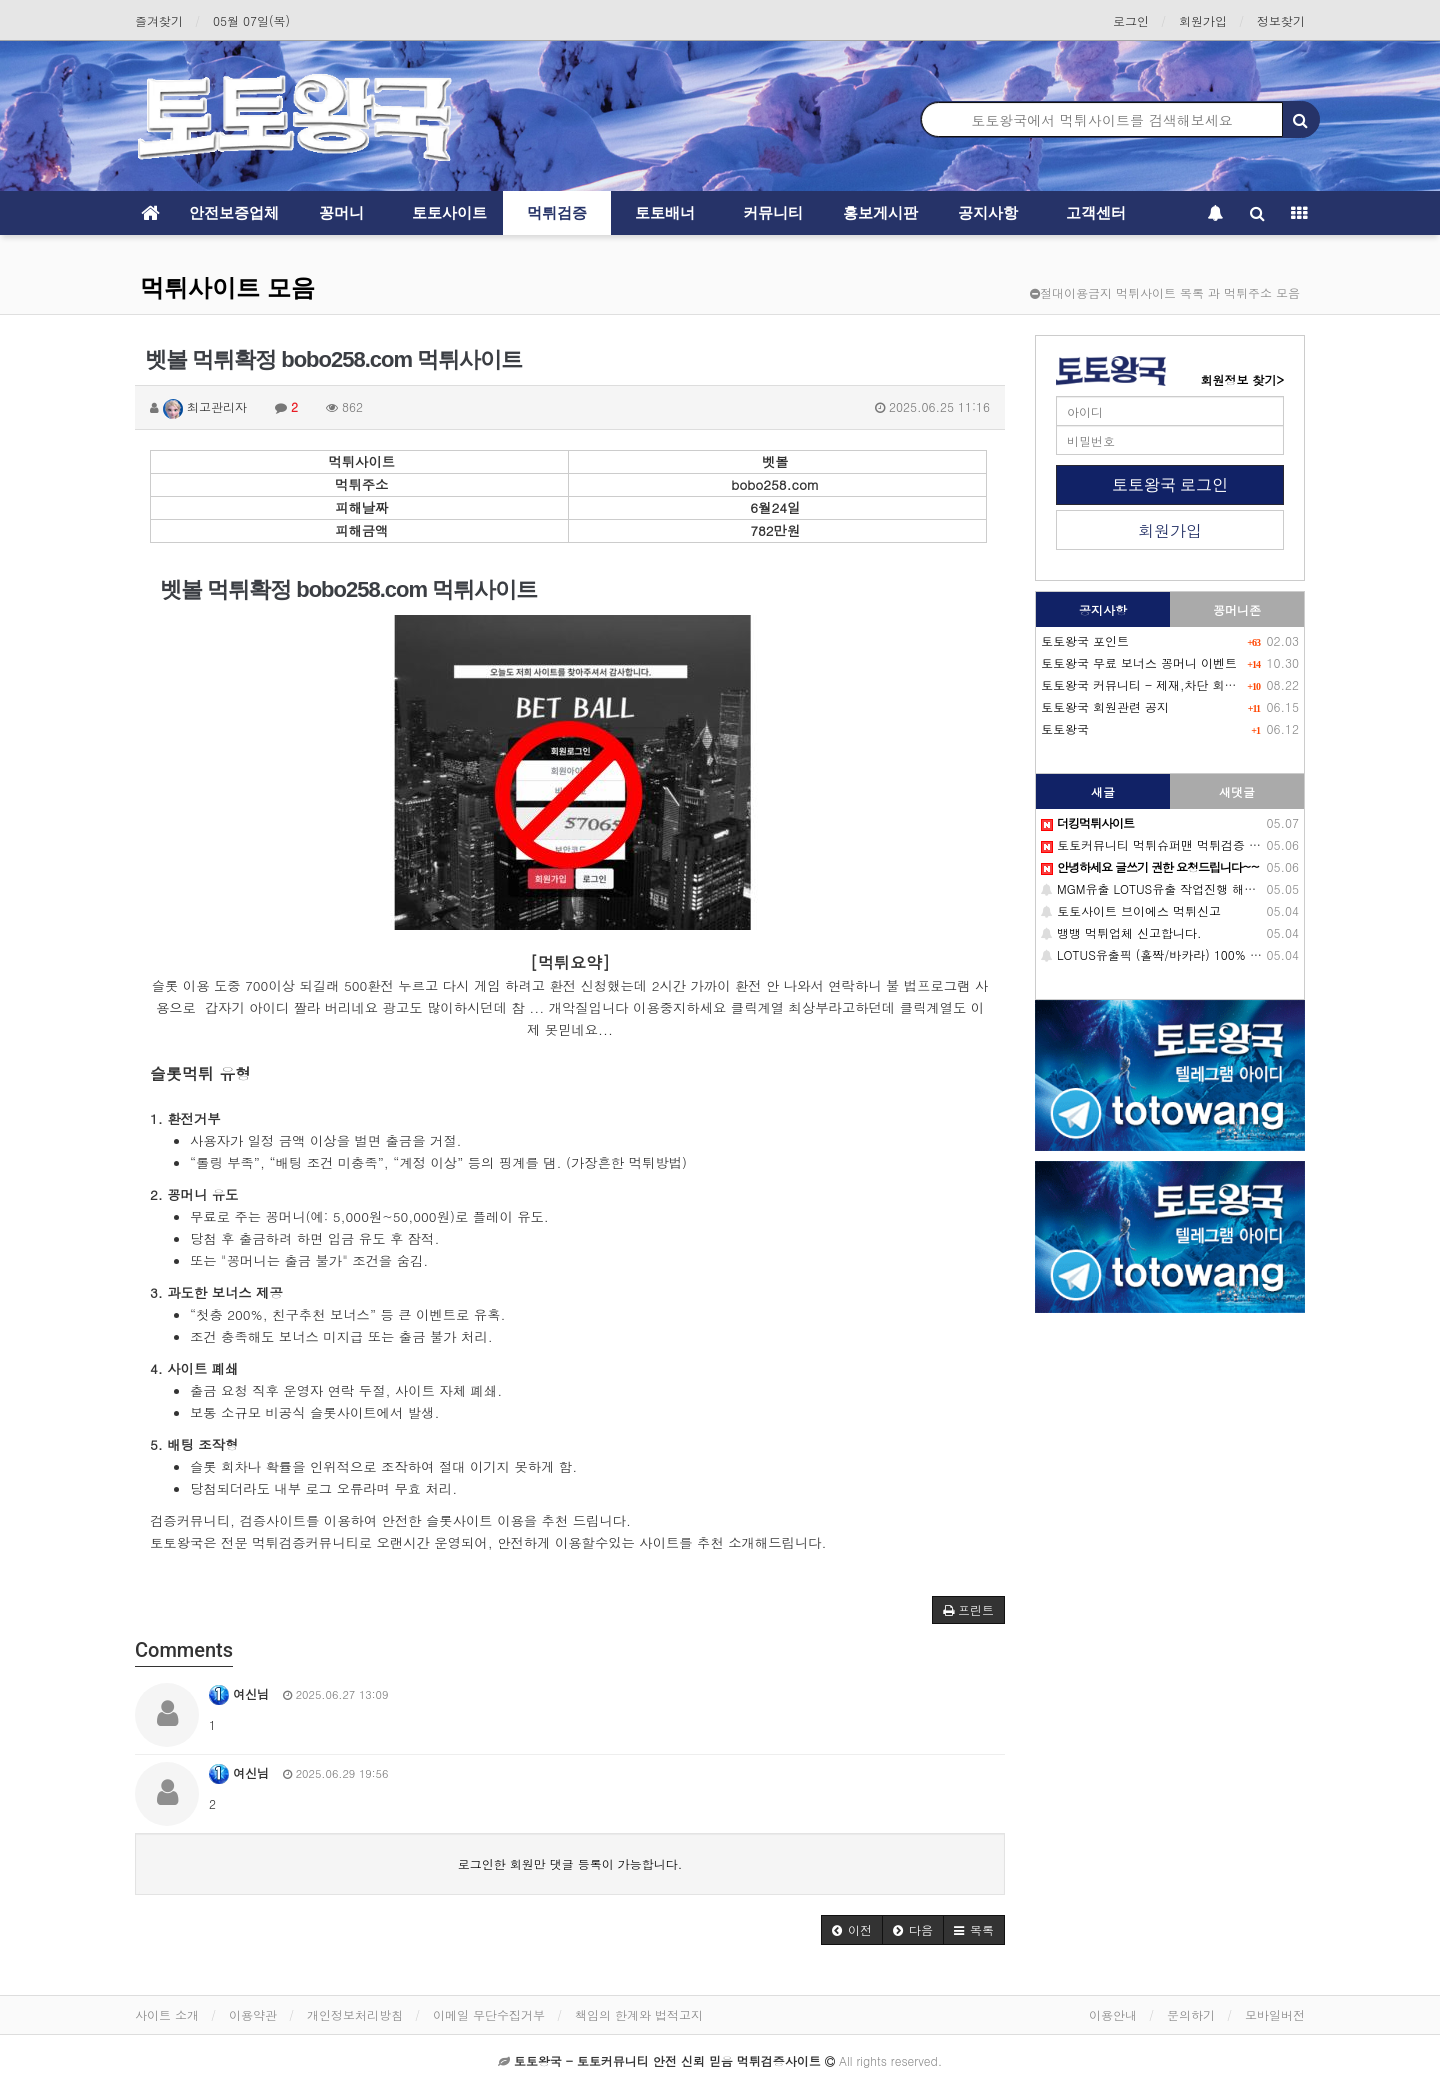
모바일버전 (1275, 2014)
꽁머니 (341, 212)
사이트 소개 (167, 2014)
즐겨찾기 (159, 20)
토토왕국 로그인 (1170, 484)
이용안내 (1113, 2014)
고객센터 (1096, 212)
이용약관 (253, 2014)
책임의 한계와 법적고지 (639, 2014)
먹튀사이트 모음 (227, 287)
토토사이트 (449, 212)
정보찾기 (1281, 20)
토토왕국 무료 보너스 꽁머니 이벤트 (1139, 662)
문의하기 (1191, 2014)
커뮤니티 (773, 212)
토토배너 (665, 212)
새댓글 (1237, 791)
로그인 (1131, 20)
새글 (1103, 791)
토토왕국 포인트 (1085, 640)
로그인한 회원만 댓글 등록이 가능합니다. (570, 1863)
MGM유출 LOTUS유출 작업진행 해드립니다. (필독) (1187, 888)
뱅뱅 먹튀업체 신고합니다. (1121, 932)
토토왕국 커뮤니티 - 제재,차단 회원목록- (1154, 684)
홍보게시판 (880, 212)
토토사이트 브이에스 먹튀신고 (1131, 910)
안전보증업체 (234, 212)
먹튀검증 (557, 212)
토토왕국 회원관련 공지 (1105, 706)
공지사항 (988, 212)
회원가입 (1203, 20)
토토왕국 (1065, 728)
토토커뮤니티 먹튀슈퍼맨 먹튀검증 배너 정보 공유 (1185, 844)
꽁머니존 (1237, 609)
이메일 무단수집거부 (489, 2014)
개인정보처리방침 (355, 2014)
